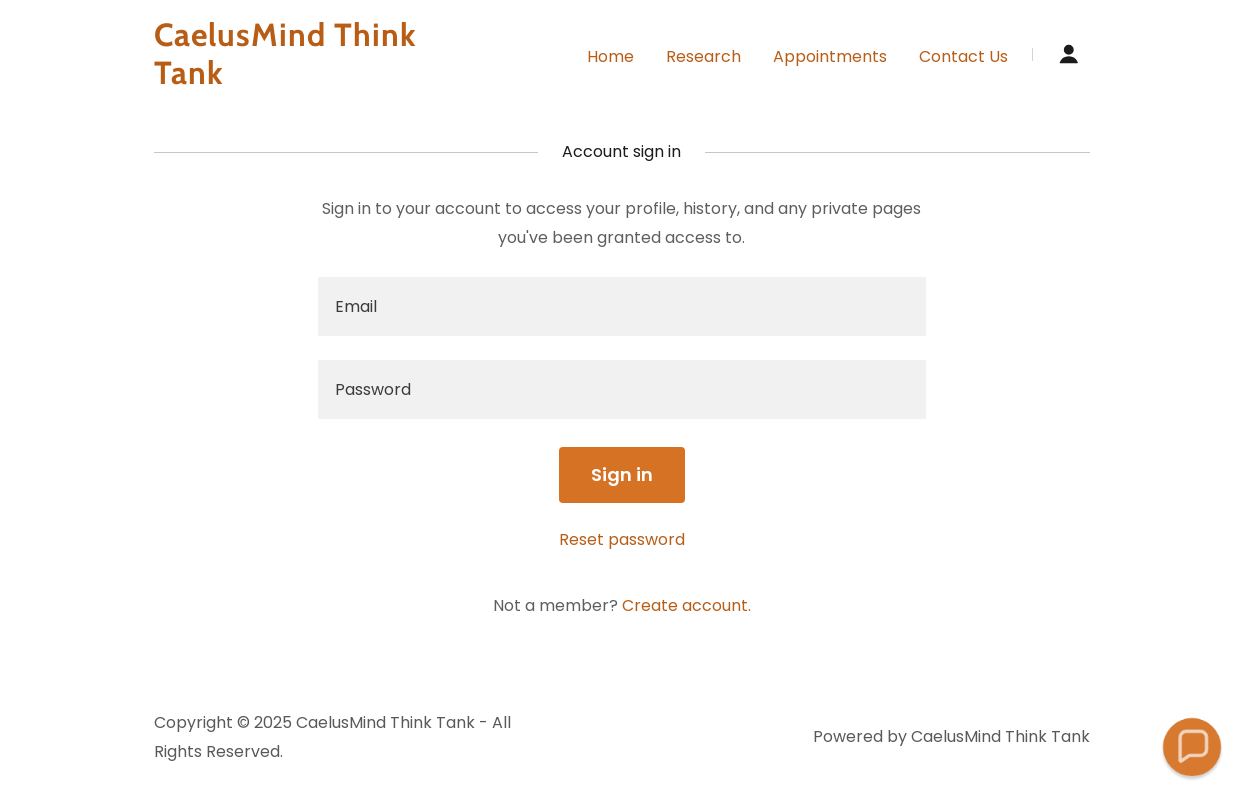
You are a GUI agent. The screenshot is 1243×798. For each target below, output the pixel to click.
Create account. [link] (686, 605)
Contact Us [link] (963, 56)
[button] (1069, 54)
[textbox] (622, 306)
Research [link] (703, 56)
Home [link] (610, 56)
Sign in (622, 474)
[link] (318, 78)
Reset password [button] (622, 539)
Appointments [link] (830, 56)
